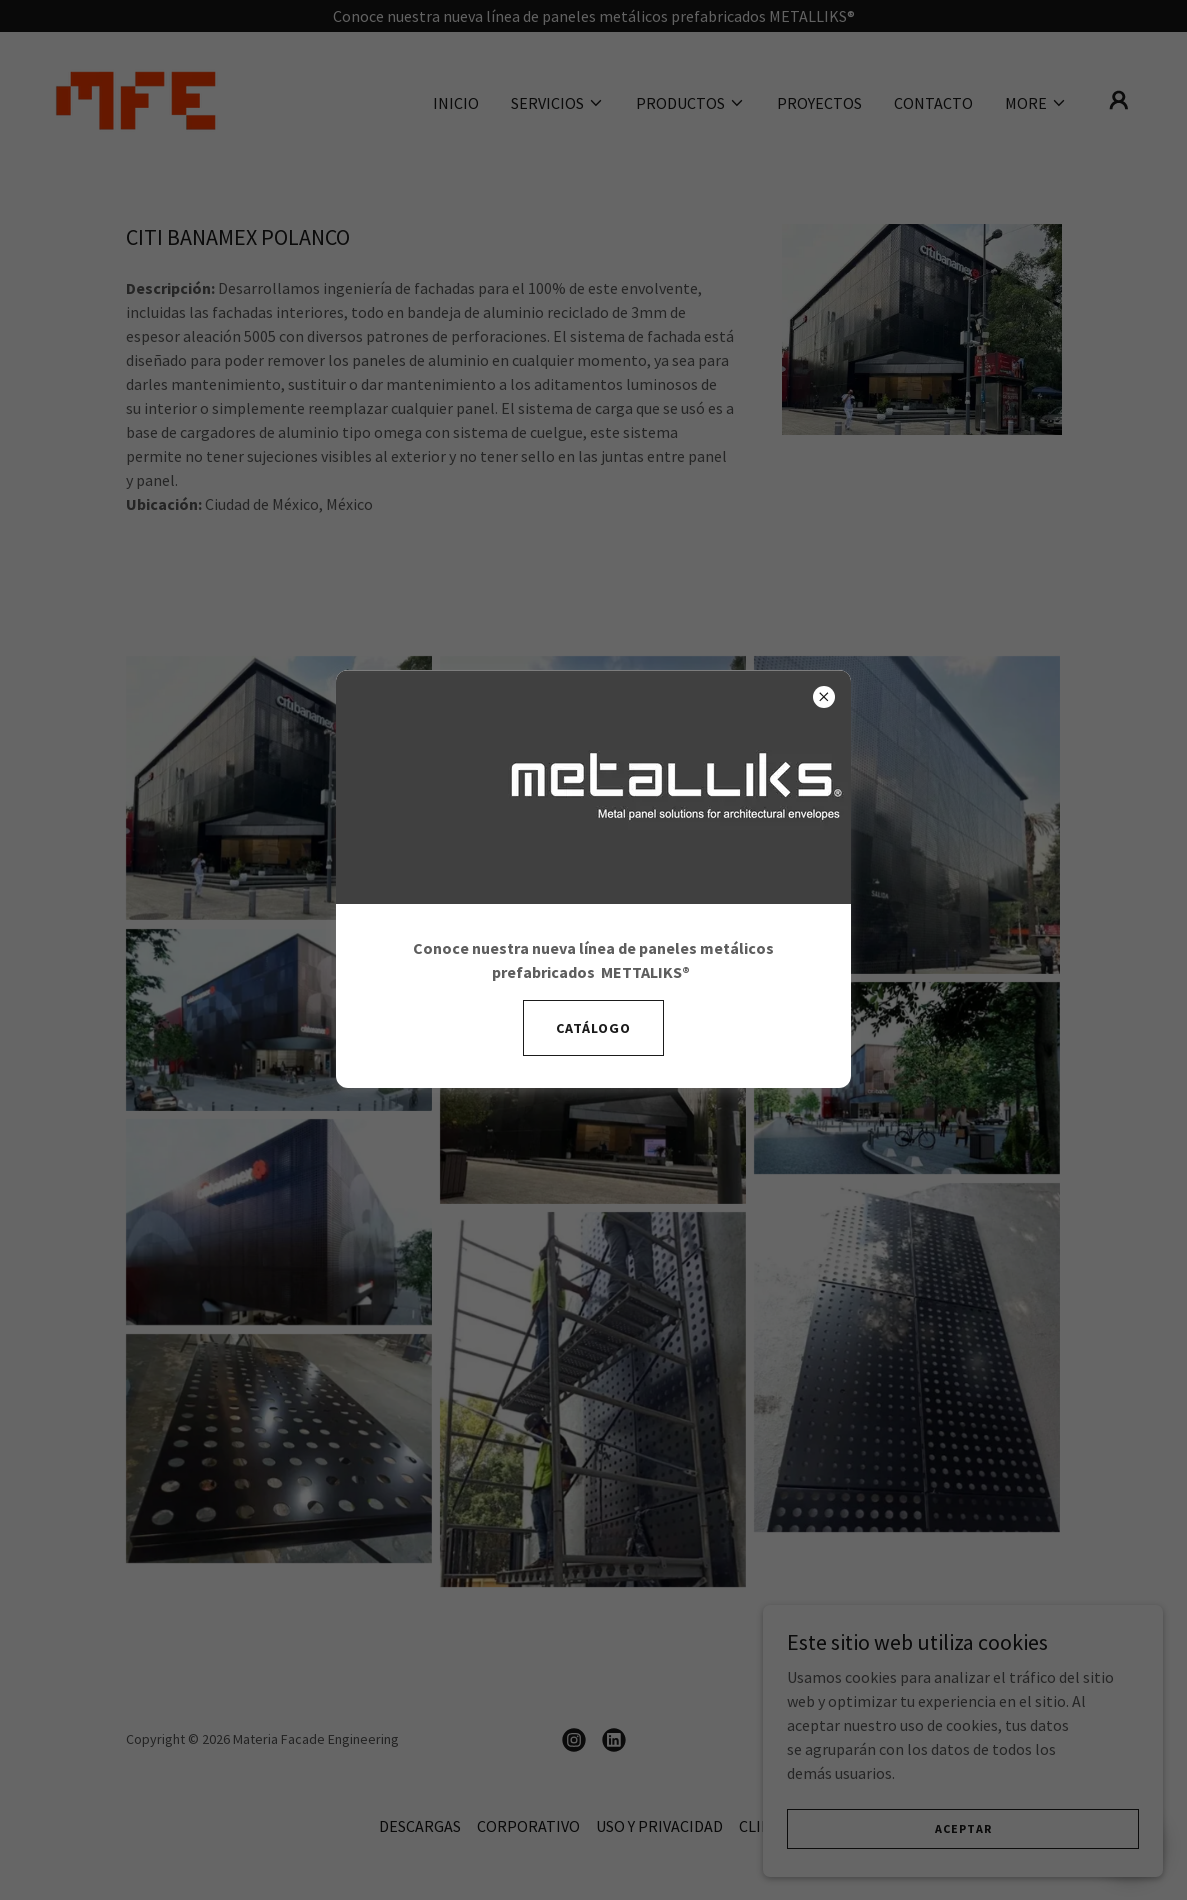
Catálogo (593, 1028)
